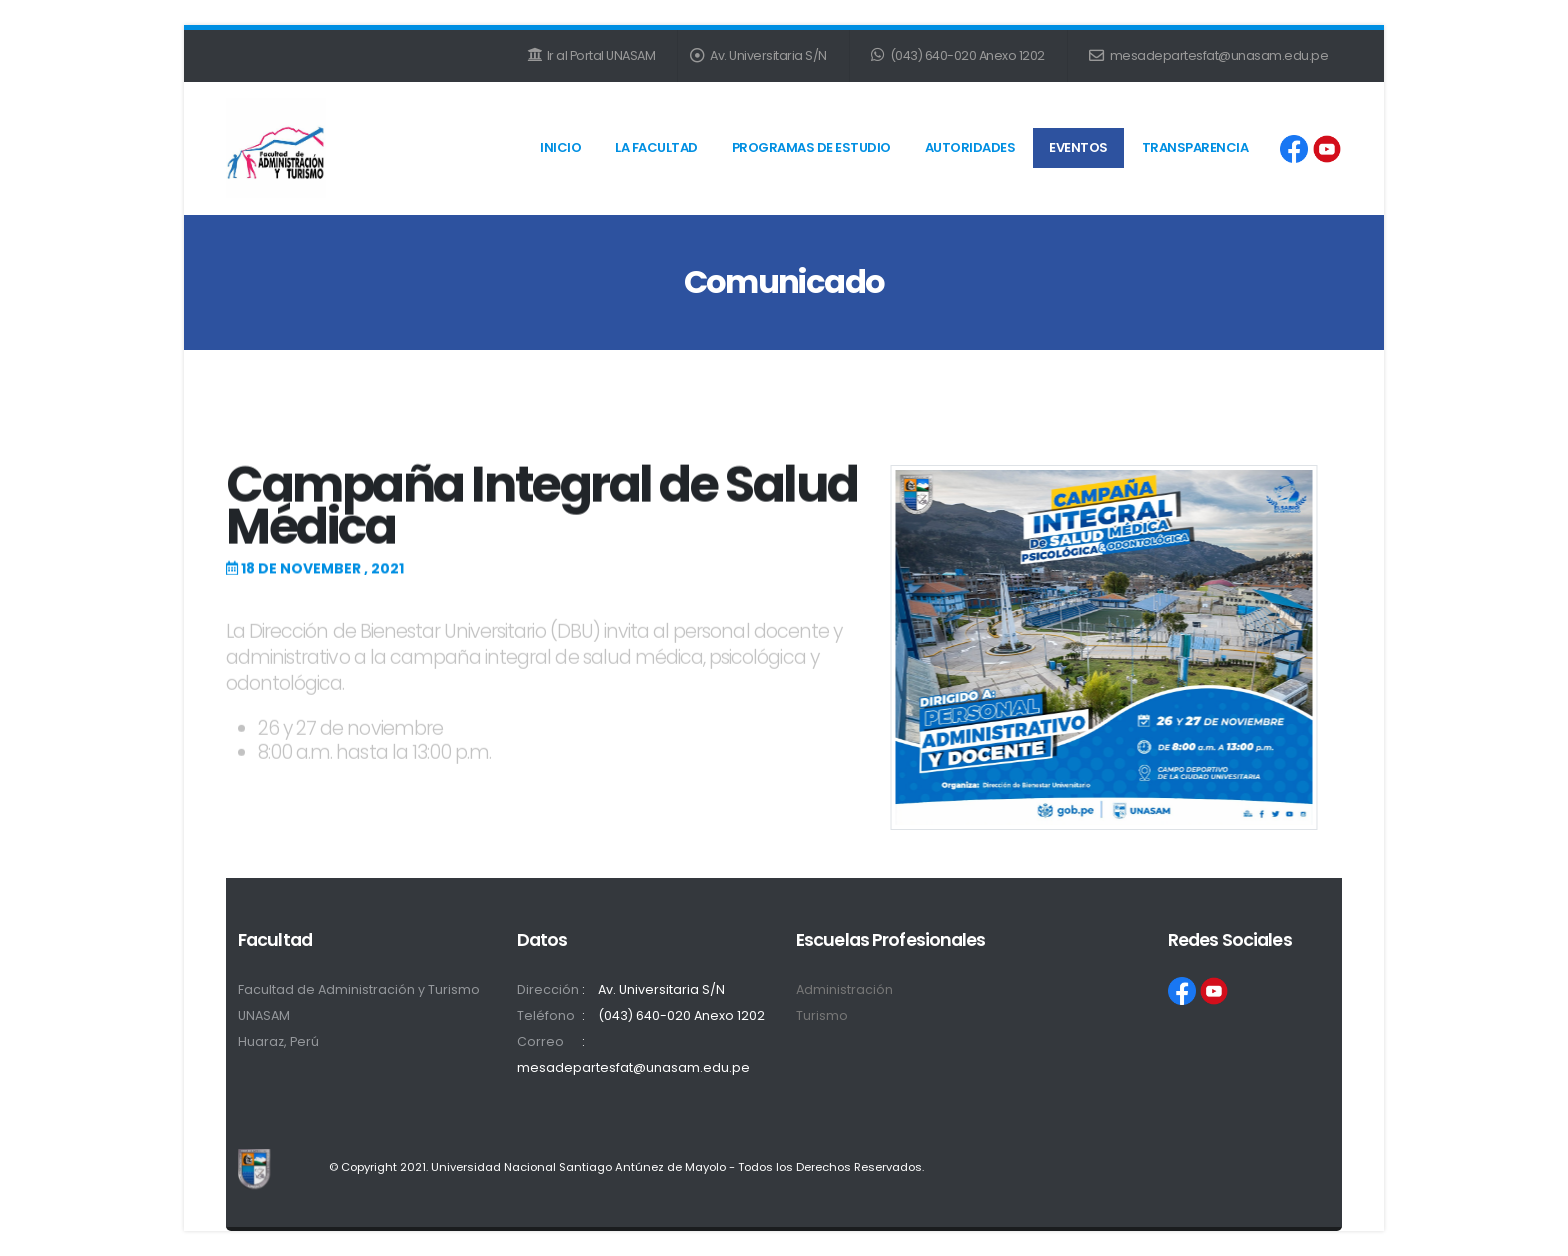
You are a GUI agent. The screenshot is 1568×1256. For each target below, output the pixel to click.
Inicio (560, 147)
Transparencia (1195, 147)
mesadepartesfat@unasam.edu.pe (1209, 55)
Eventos (1078, 147)
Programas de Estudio (811, 147)
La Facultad (656, 147)
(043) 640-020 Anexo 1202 (958, 55)
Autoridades (970, 147)
